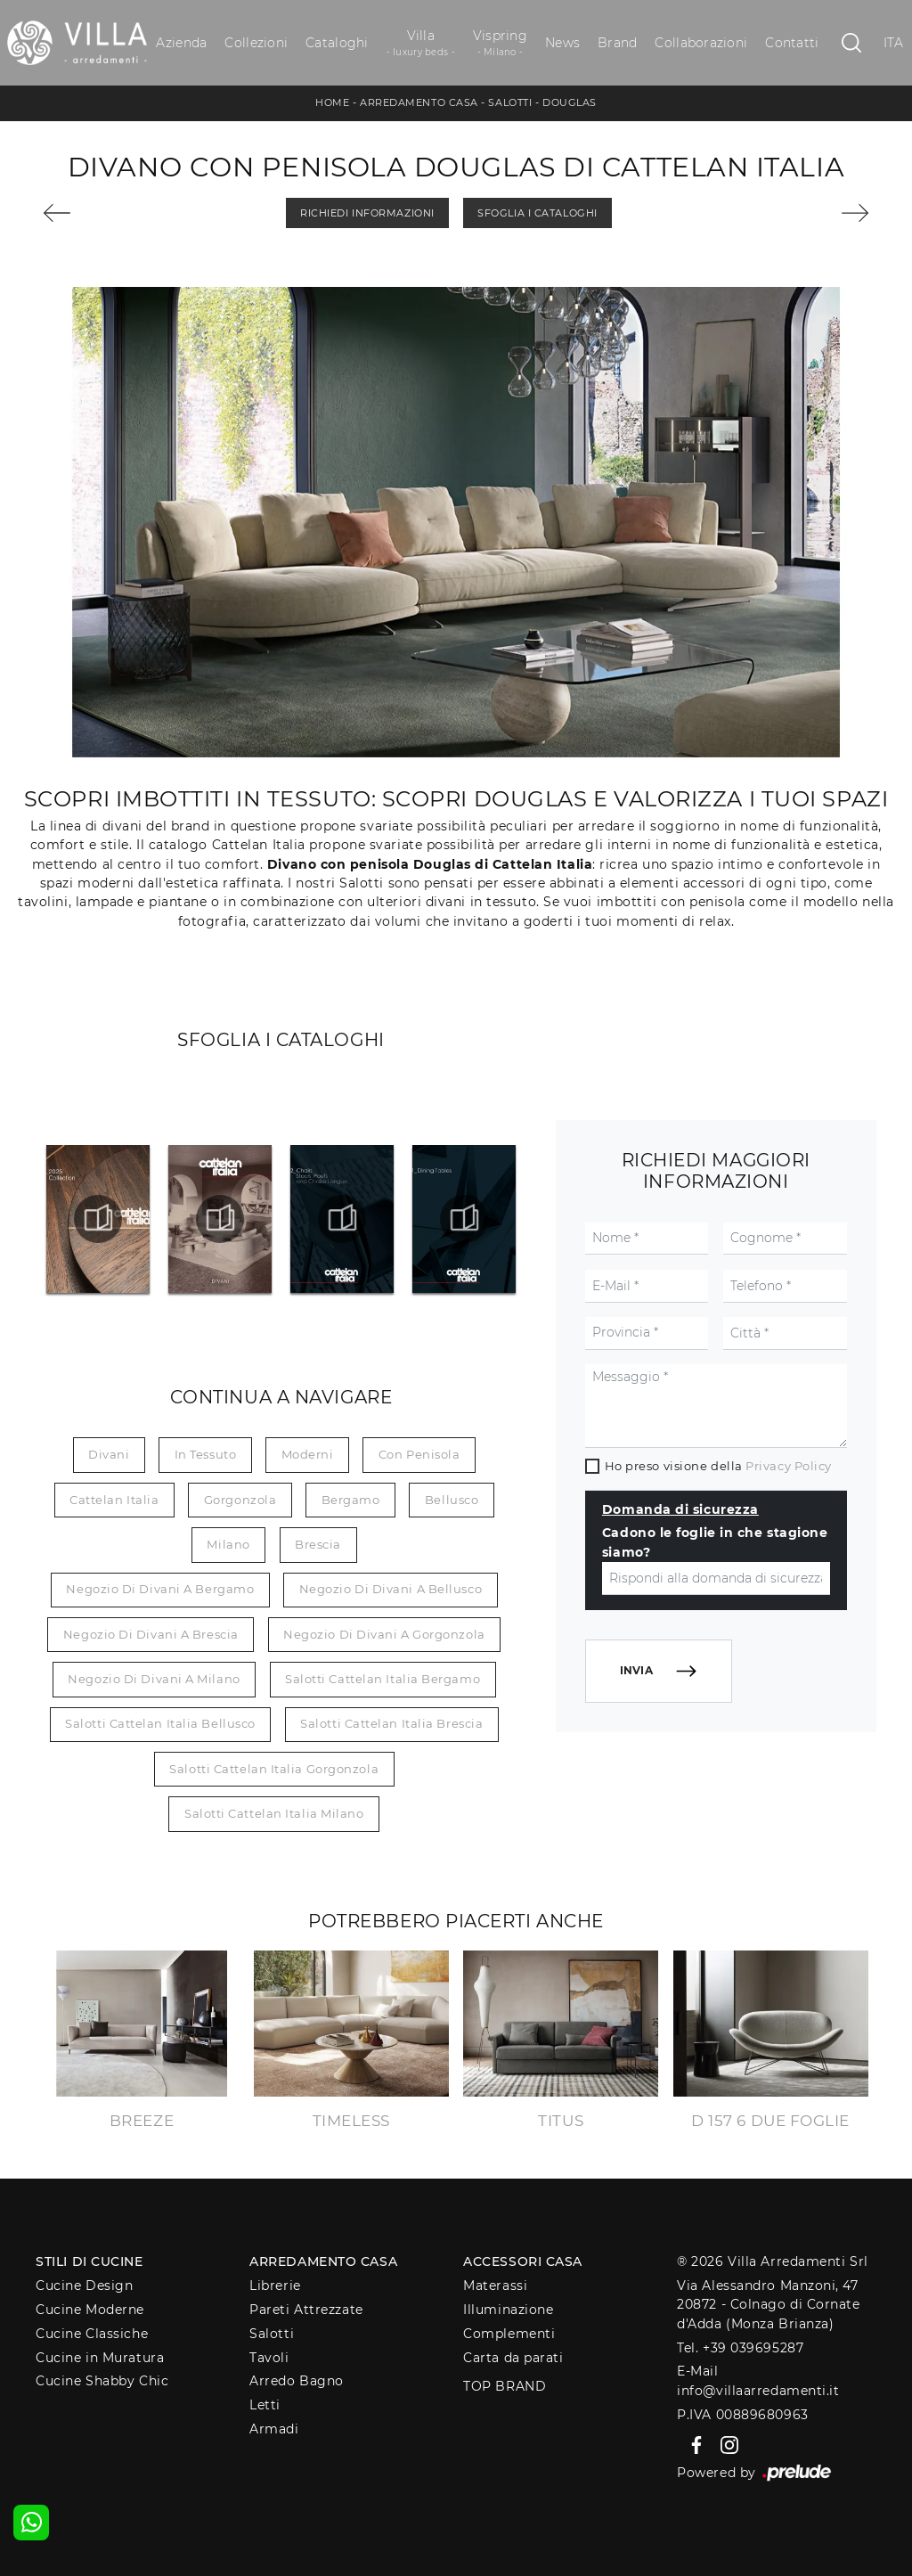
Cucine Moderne (90, 2310)
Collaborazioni (701, 43)
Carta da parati (513, 2358)
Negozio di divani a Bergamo (160, 1589)
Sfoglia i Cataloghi (537, 213)
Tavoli (269, 2358)
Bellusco (451, 1499)
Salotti (510, 102)
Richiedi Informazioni (367, 213)
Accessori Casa (522, 2261)
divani (108, 1454)
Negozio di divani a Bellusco (390, 1589)
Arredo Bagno (296, 2381)
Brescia (318, 1544)
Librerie (274, 2286)
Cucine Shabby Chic (102, 2381)
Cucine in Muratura (100, 2358)
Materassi (495, 2286)
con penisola (419, 1454)
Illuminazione (508, 2310)
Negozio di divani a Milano (154, 1679)
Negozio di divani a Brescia (151, 1634)
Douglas (569, 102)
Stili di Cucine (89, 2261)
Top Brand (504, 2386)
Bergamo (351, 1499)
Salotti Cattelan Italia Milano (274, 1813)
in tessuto (206, 1454)
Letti (265, 2405)
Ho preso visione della (718, 1466)
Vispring (500, 43)
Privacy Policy (788, 1466)
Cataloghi (336, 43)
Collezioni (256, 43)
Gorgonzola (240, 1499)
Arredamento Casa (419, 102)
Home (332, 102)
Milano (228, 1544)
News (562, 43)
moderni (307, 1454)
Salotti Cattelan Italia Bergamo (382, 1679)
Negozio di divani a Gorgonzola (384, 1634)
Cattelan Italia (114, 1499)
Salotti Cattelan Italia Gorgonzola (274, 1769)
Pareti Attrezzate (305, 2310)
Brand (617, 43)
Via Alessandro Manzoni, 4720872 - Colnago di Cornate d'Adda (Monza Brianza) (768, 2305)
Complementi (509, 2334)
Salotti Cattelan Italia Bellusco (160, 1723)
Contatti (791, 43)
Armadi (273, 2429)
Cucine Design (84, 2286)
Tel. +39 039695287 (740, 2348)
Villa (421, 43)
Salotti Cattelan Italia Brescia (391, 1723)
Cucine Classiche (92, 2334)
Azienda (181, 43)
